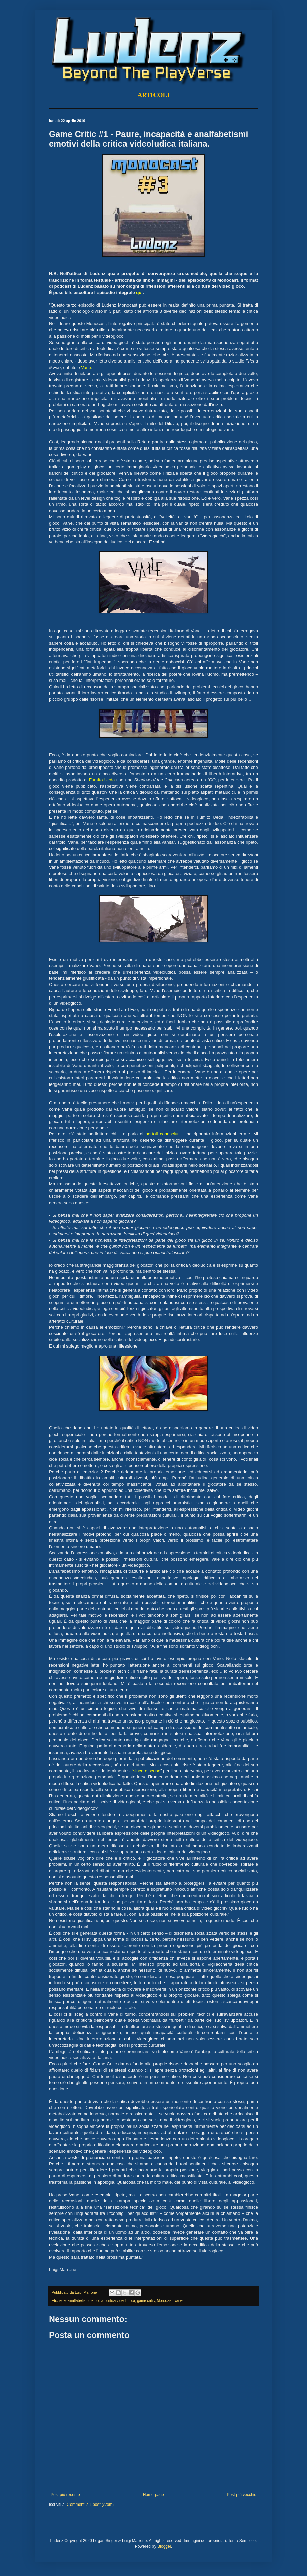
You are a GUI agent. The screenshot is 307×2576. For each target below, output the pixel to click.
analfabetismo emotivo (86, 2300)
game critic (146, 2300)
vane (178, 2300)
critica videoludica (120, 2300)
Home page (153, 2494)
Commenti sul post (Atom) (90, 2504)
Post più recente (65, 2494)
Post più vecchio (241, 2494)
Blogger (164, 2546)
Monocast (164, 2300)
